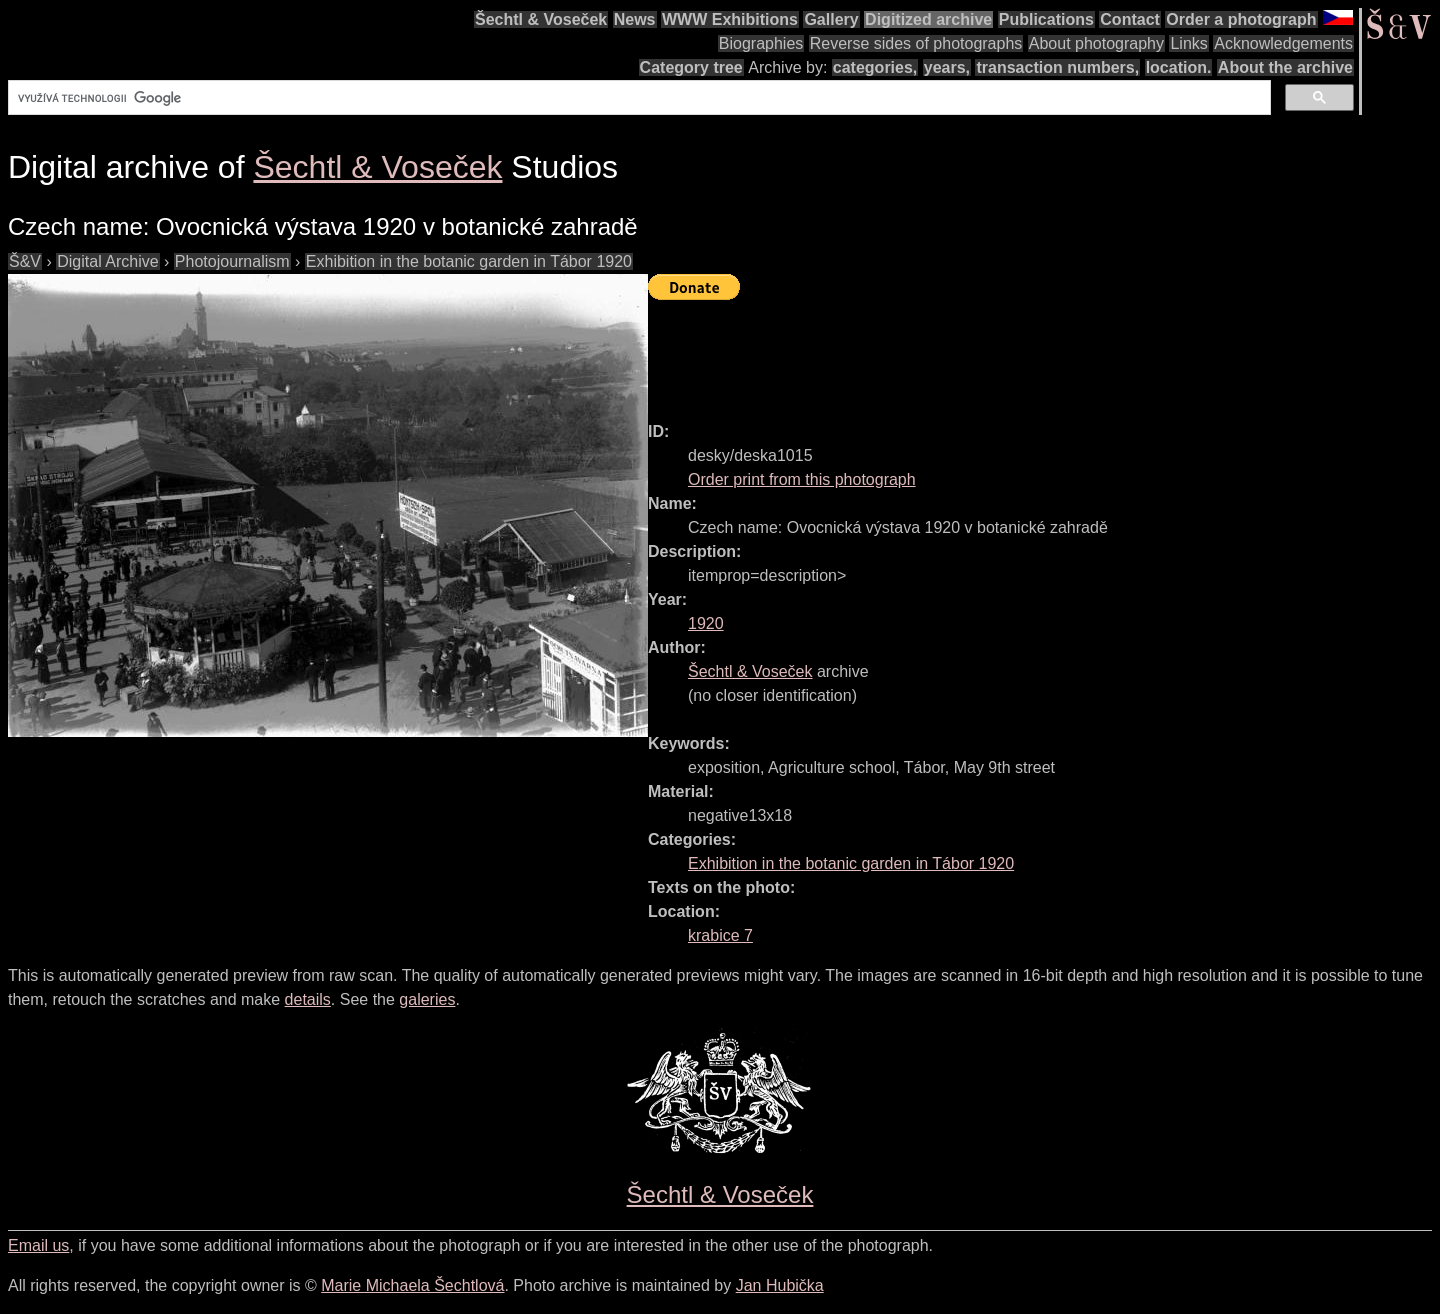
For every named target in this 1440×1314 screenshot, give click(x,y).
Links (1188, 43)
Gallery (831, 19)
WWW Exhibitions (730, 19)
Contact (1130, 19)
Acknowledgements (1283, 43)
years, (947, 67)
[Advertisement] (1012, 352)
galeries (427, 999)
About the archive (1285, 67)
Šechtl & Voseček (541, 19)
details (308, 999)
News (635, 19)
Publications (1046, 19)
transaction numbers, (1057, 67)
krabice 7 (720, 935)
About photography (1096, 43)
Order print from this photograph (802, 479)
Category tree (691, 67)
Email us (38, 1245)
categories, (875, 67)
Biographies (761, 43)
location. (1179, 67)
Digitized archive (928, 19)
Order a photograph (1241, 19)
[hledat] (637, 98)
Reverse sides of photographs (916, 43)
